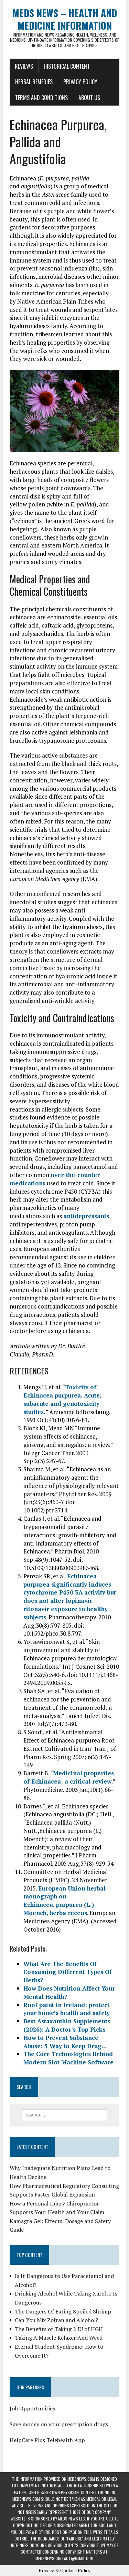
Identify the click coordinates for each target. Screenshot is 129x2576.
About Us (89, 97)
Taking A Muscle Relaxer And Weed (59, 2337)
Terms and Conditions (41, 97)
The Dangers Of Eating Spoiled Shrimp (63, 2311)
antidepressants (86, 1216)
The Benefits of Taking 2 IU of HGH (59, 2329)
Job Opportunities (32, 2408)
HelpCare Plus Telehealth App (47, 2440)
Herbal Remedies (34, 82)
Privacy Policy (80, 82)
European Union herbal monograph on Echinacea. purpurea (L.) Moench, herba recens (64, 1900)
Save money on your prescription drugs (59, 2424)
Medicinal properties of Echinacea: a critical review (68, 1777)
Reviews (24, 66)
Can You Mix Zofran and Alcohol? (56, 2320)
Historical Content (67, 66)
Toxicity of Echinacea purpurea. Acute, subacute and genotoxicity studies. (62, 1399)
